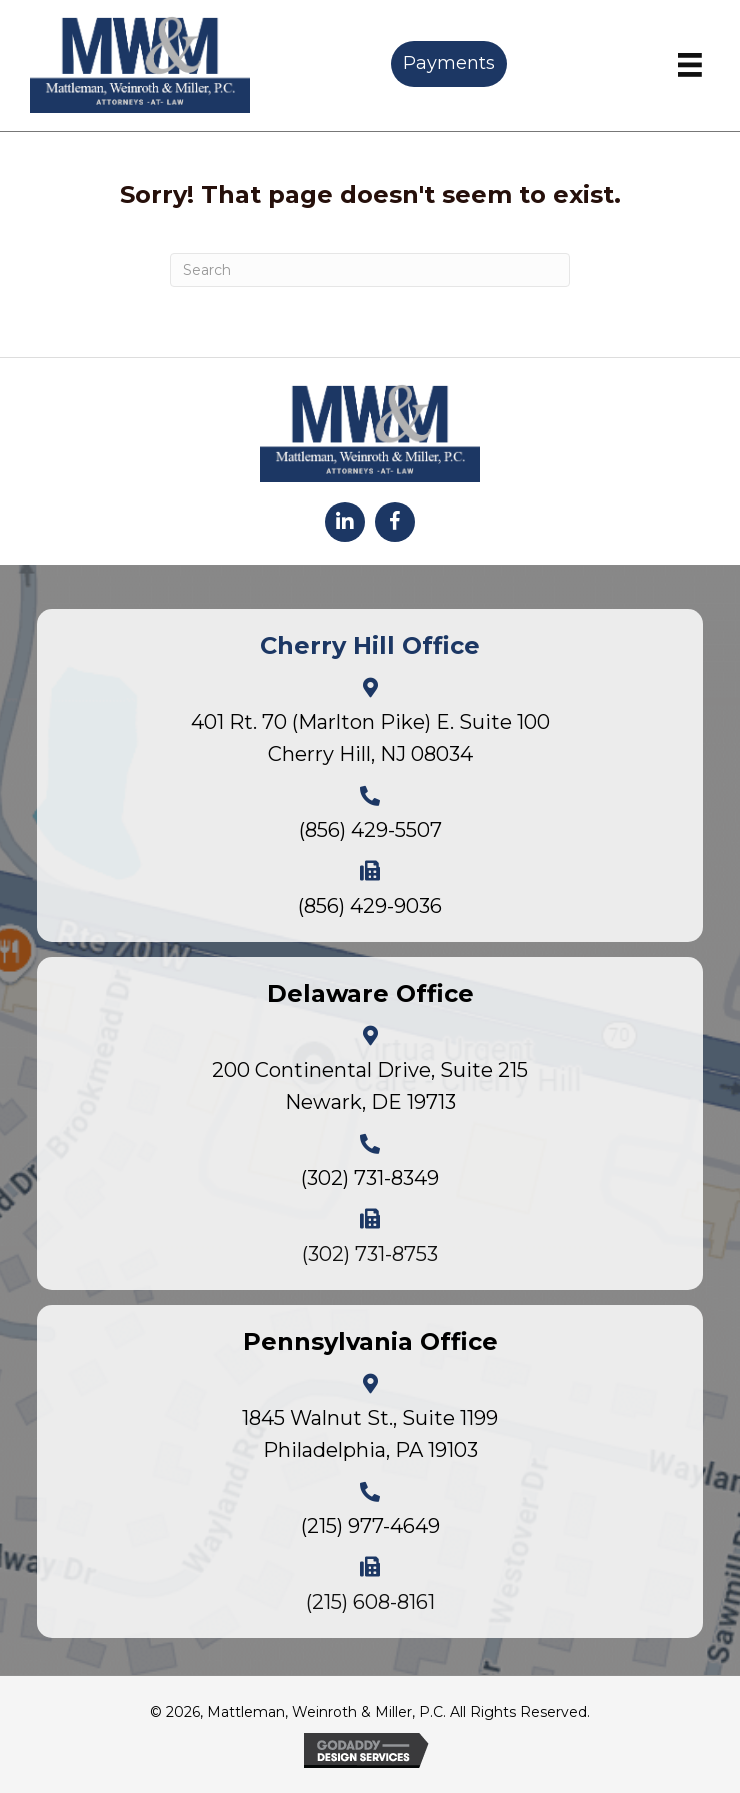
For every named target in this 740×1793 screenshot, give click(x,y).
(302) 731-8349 (370, 1178)
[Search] (370, 270)
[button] (345, 522)
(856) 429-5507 (370, 830)
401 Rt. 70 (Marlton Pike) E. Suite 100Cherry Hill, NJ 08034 (370, 738)
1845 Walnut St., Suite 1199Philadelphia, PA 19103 (370, 1434)
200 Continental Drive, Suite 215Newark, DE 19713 (370, 1086)
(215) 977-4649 (370, 1526)
